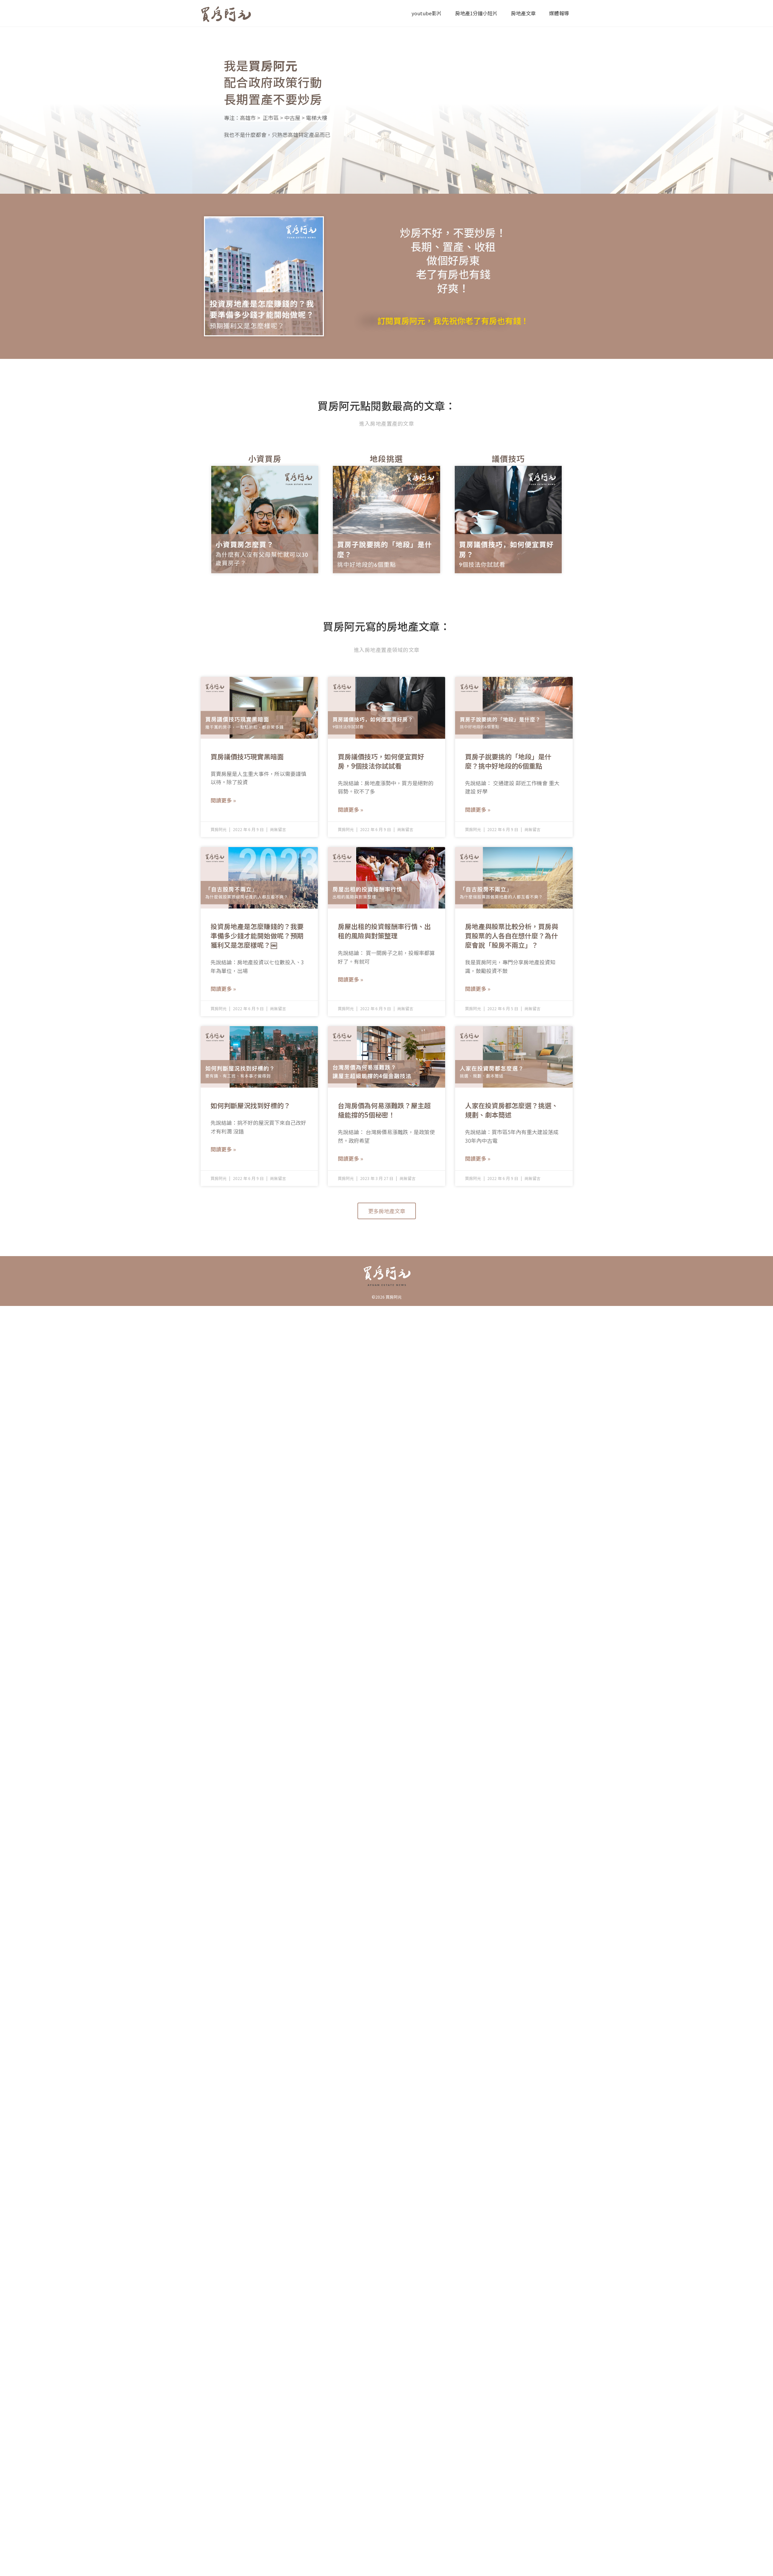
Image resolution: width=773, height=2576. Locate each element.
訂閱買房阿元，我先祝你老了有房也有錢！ (453, 320)
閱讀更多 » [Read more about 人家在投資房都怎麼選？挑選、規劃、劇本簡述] (477, 1158)
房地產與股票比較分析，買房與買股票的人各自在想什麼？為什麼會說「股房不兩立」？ (511, 935)
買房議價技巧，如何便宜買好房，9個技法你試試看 (381, 761)
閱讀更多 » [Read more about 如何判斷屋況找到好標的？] (223, 1149)
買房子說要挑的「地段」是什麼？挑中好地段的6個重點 (508, 761)
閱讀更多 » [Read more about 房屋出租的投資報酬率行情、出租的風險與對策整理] (350, 979)
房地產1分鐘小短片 (476, 13)
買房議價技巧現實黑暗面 (247, 756)
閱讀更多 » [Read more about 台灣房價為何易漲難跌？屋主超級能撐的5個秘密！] (350, 1158)
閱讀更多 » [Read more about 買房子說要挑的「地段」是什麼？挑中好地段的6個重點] (477, 809)
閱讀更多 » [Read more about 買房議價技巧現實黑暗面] (223, 800)
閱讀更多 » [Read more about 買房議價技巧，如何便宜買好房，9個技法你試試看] (350, 809)
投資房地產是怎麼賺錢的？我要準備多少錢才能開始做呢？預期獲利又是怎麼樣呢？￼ (257, 935)
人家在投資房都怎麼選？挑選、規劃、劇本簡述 (511, 1110)
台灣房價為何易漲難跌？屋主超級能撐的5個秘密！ (384, 1110)
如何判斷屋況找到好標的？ (250, 1105)
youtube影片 (427, 13)
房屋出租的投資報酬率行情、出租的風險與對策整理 (384, 930)
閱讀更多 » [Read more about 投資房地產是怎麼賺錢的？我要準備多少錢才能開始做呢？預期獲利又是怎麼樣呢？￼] (223, 989)
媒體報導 (559, 13)
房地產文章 (523, 13)
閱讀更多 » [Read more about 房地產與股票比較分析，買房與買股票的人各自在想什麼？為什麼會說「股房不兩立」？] (477, 989)
